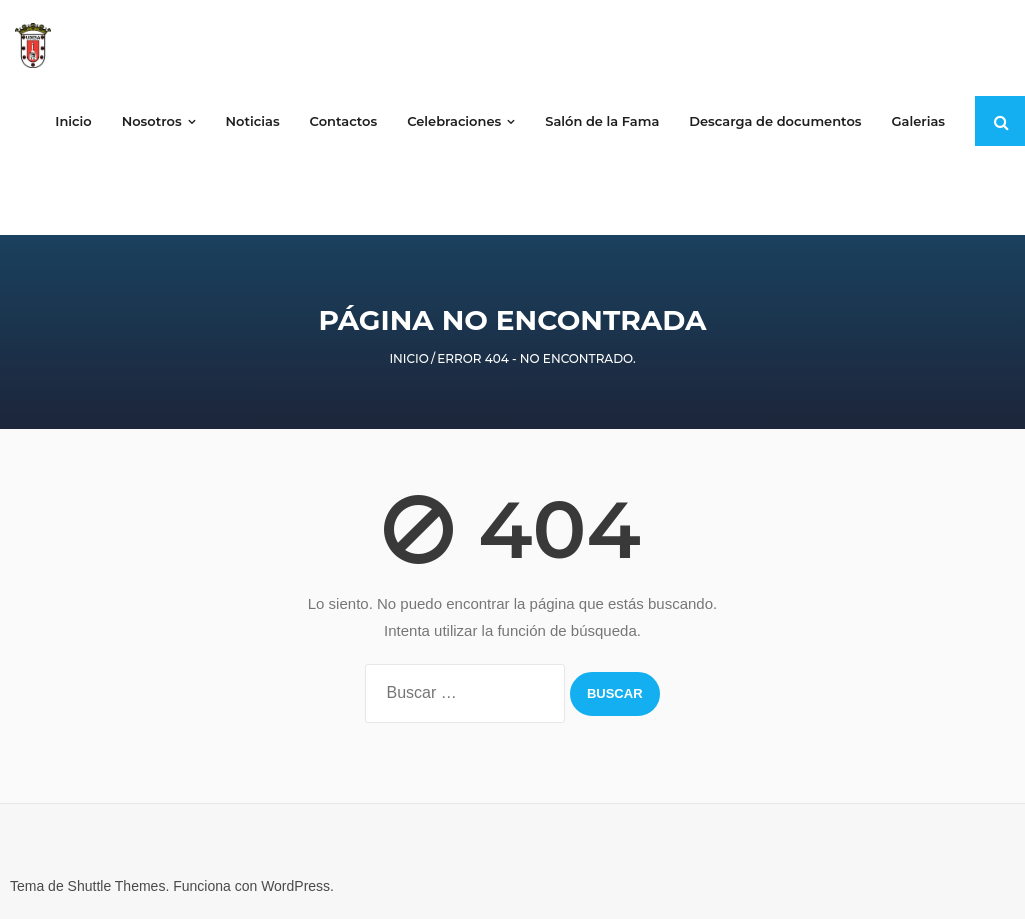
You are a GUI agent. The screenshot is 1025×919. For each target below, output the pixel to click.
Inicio (409, 358)
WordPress (295, 886)
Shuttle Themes (117, 886)
